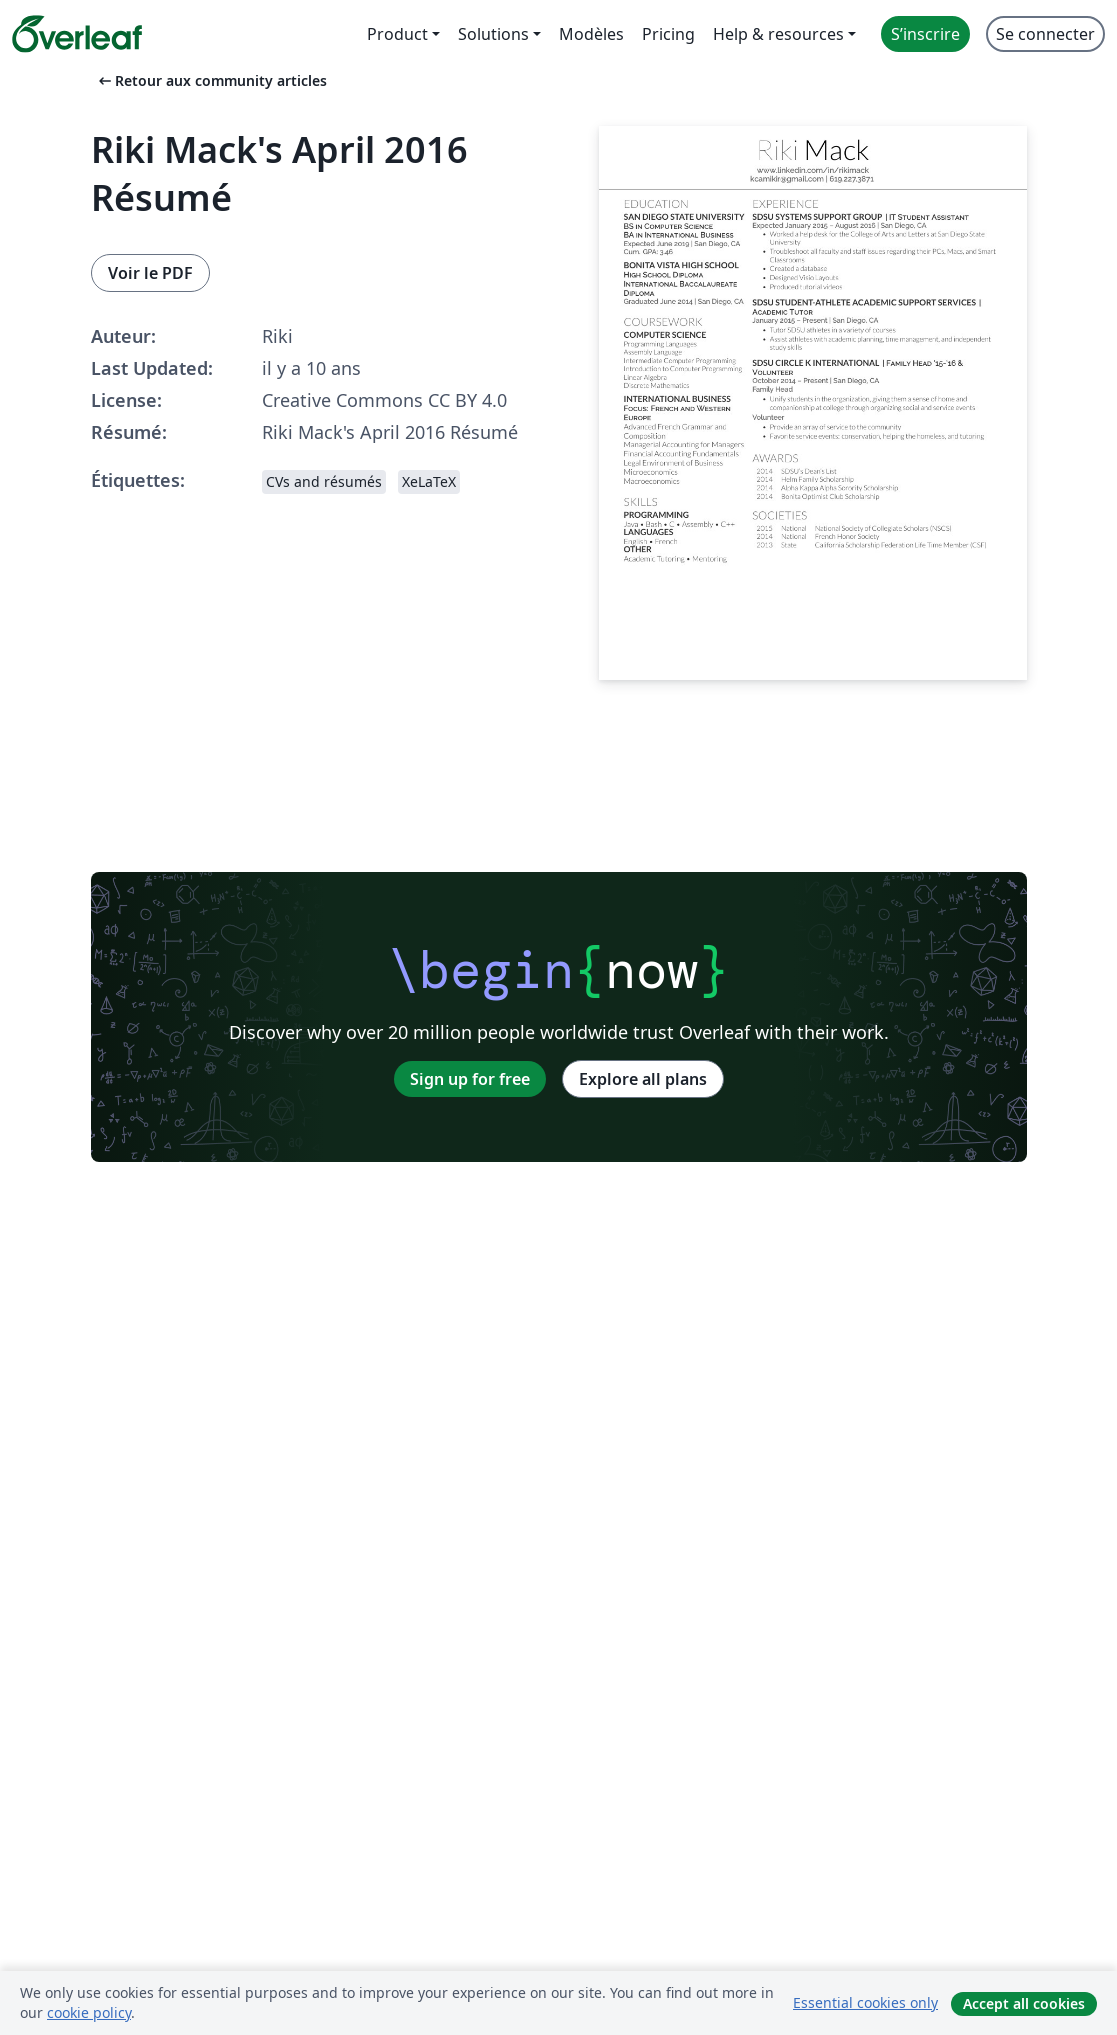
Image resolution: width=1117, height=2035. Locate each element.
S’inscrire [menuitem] (925, 34)
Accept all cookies (1024, 2003)
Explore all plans (643, 1079)
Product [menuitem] (397, 34)
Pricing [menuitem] (668, 34)
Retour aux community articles (211, 80)
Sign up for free (470, 1079)
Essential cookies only (865, 2002)
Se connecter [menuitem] (1045, 34)
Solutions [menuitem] (493, 34)
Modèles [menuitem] (591, 34)
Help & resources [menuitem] (778, 34)
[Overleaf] (77, 34)
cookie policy (89, 2012)
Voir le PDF (150, 273)
